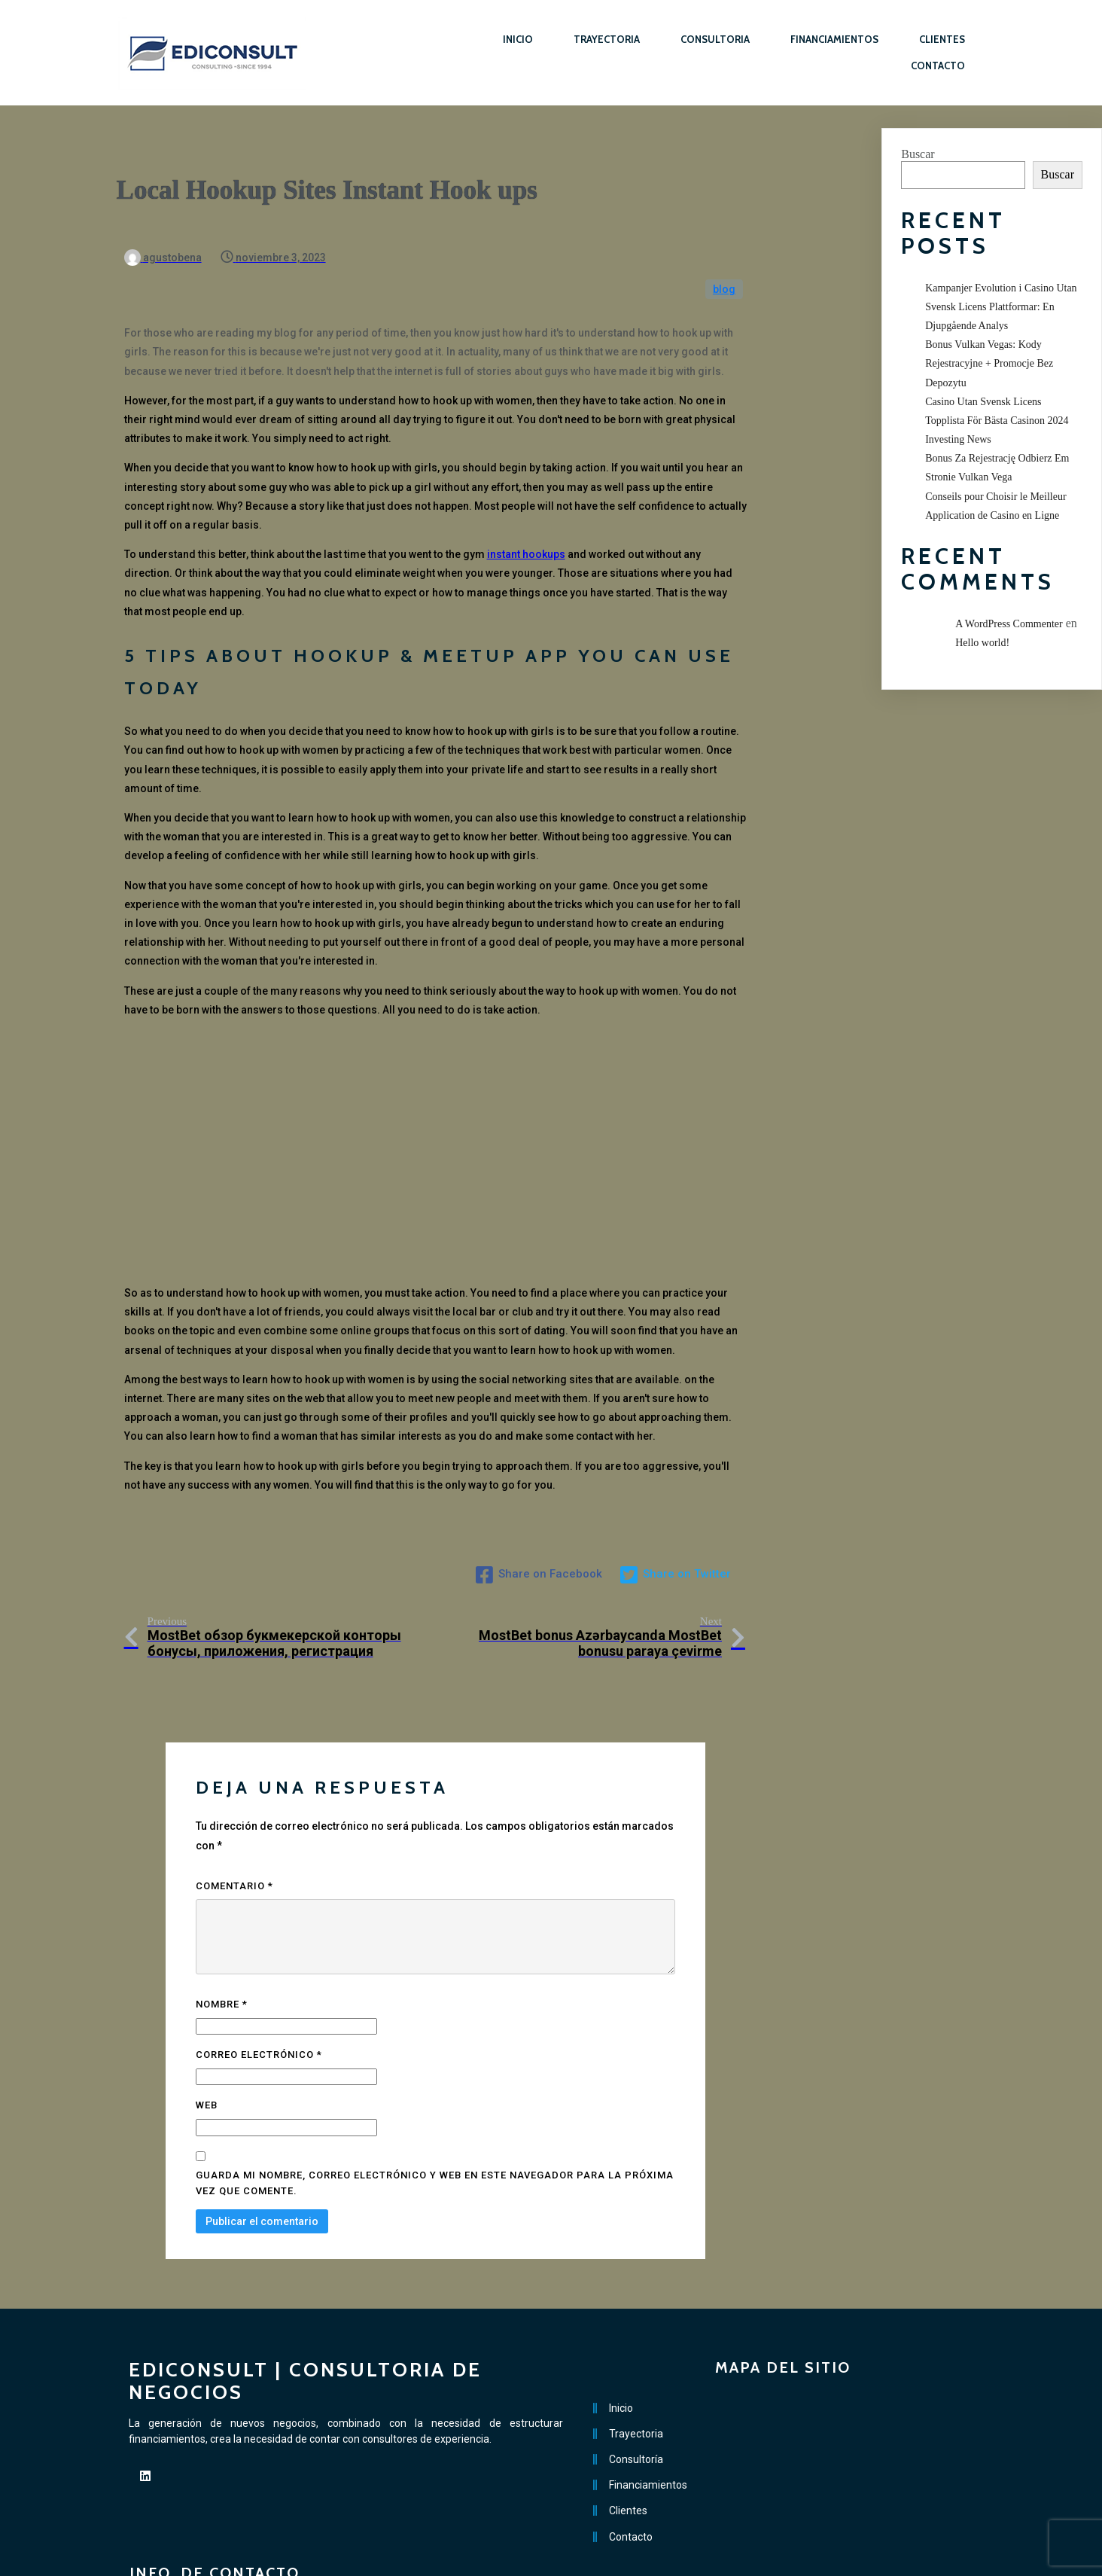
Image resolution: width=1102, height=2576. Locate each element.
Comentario (234, 1823)
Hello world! (982, 642)
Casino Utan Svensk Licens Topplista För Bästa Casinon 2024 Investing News (996, 420)
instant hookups (526, 523)
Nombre (222, 1941)
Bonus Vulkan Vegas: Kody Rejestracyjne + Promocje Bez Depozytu (989, 363)
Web (207, 2043)
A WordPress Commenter (1009, 624)
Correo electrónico (259, 1992)
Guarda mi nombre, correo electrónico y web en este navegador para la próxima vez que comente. (435, 2120)
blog (724, 258)
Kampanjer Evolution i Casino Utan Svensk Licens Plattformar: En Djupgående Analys (1000, 306)
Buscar (917, 154)
